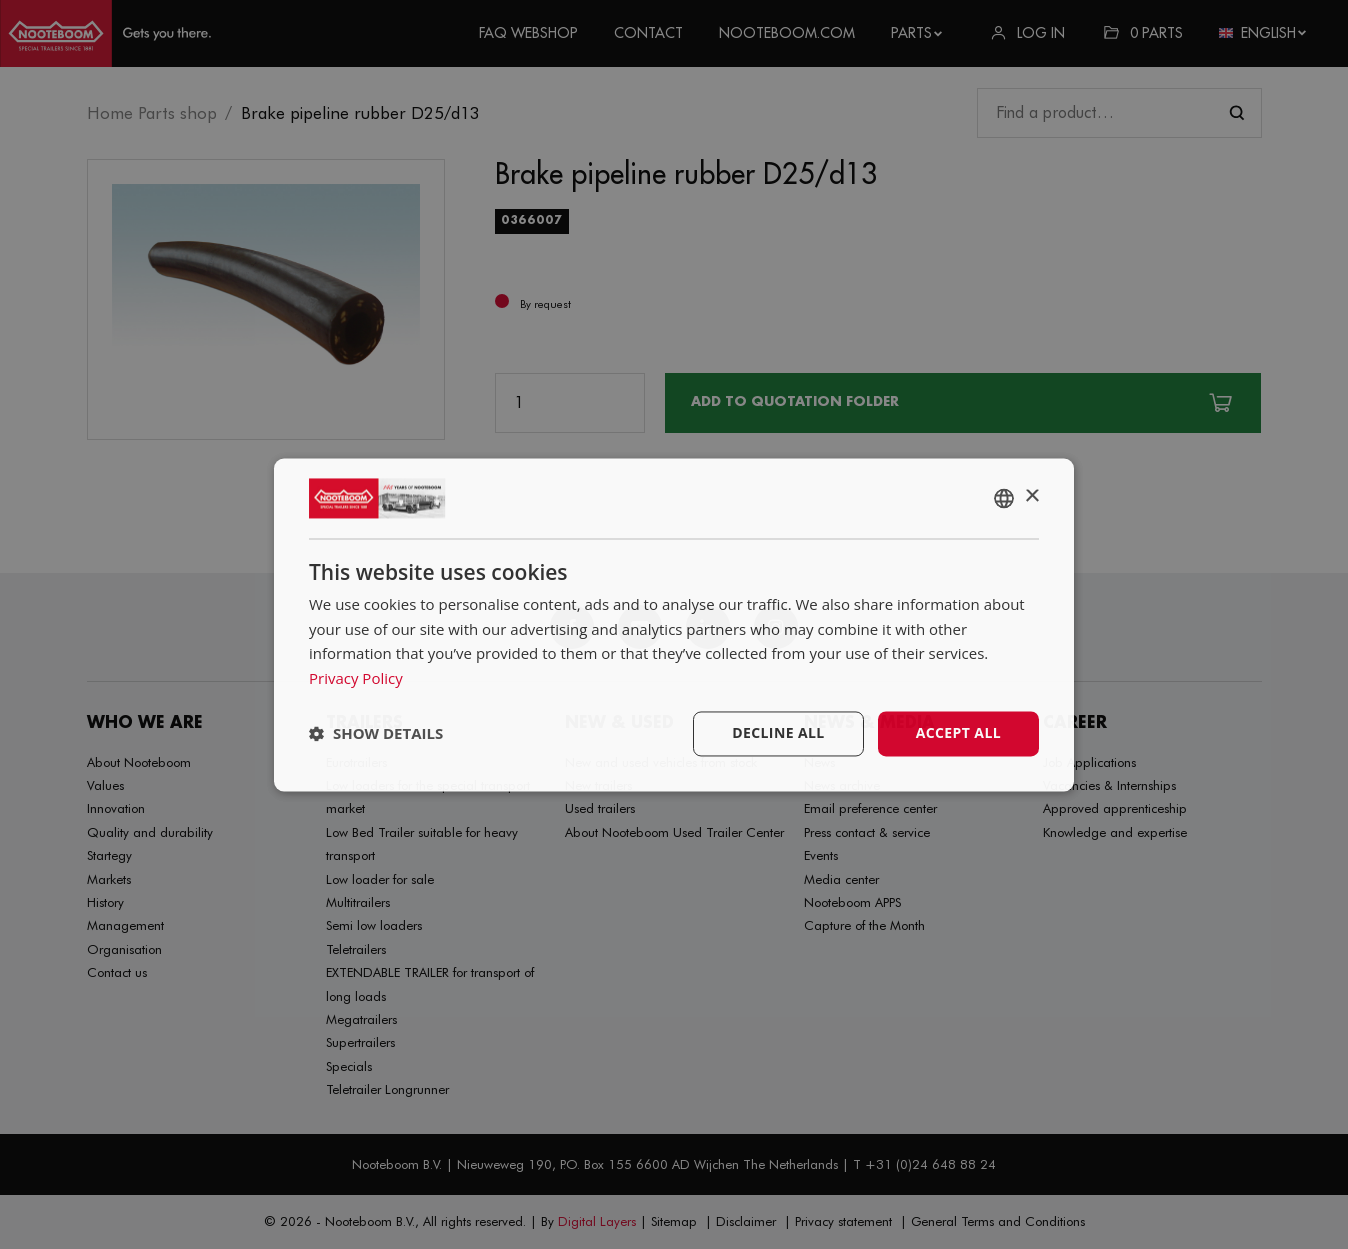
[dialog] (674, 624)
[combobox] (1004, 498)
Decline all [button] (778, 732)
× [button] (1031, 496)
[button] (376, 734)
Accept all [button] (958, 732)
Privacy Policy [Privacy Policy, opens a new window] (356, 679)
